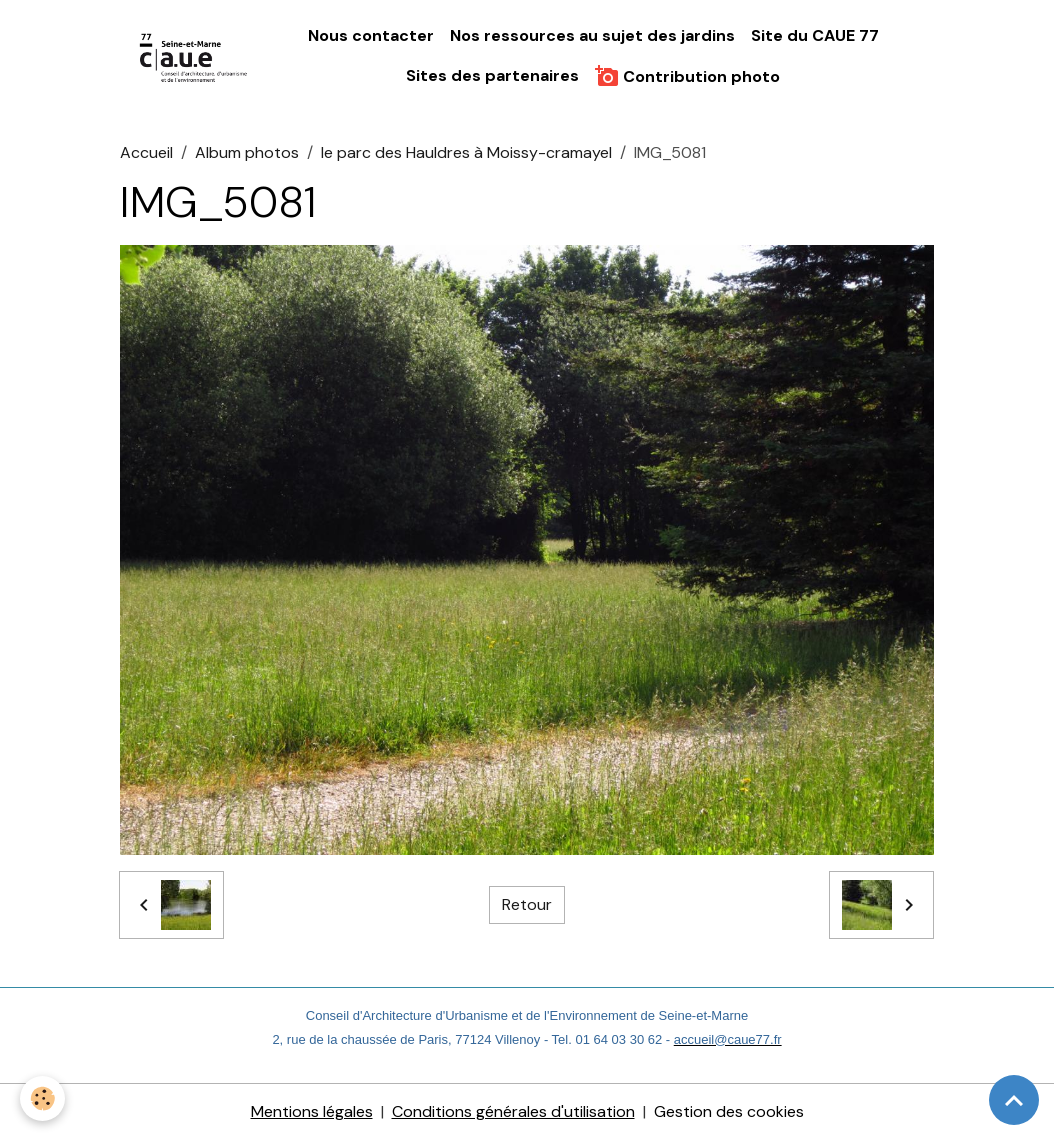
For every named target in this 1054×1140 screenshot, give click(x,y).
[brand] (194, 57)
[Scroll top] (1014, 1100)
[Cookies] (42, 1098)
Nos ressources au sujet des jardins (592, 35)
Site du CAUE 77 (815, 35)
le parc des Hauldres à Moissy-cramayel (466, 152)
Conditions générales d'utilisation (513, 1111)
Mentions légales (312, 1111)
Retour (527, 904)
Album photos (247, 152)
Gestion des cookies (729, 1111)
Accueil (146, 152)
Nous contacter (371, 35)
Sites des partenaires (492, 75)
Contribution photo (687, 76)
